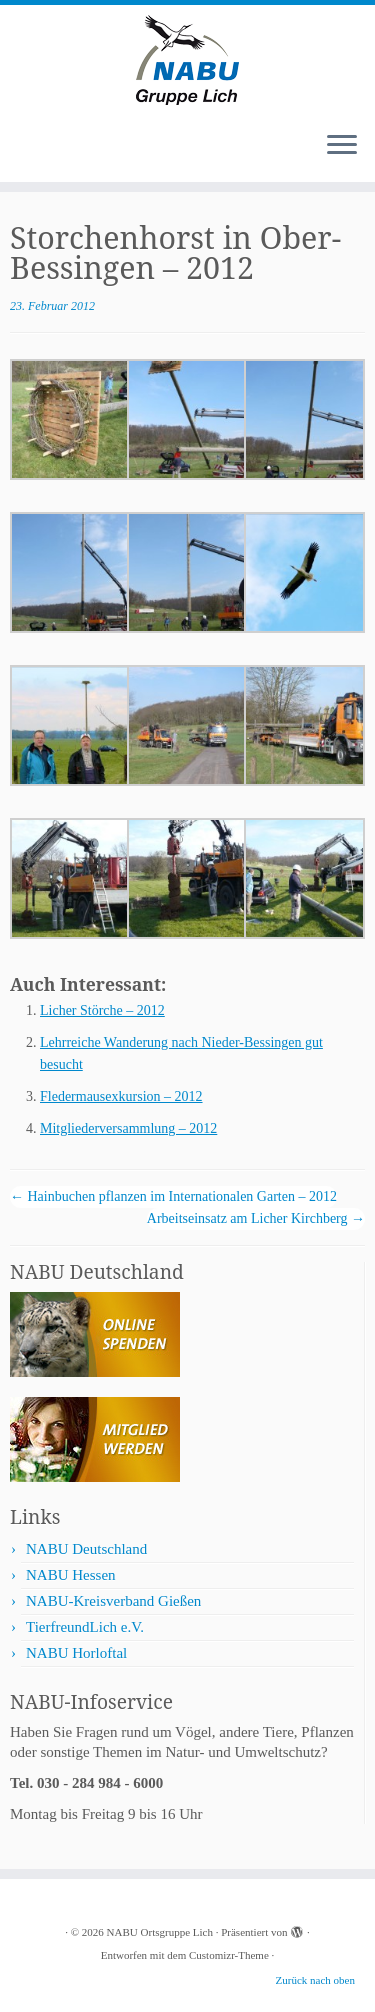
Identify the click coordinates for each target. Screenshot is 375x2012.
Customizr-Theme (229, 1955)
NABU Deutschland (86, 1549)
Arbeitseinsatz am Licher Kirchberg (256, 1218)
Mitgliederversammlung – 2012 (128, 1128)
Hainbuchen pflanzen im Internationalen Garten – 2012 (173, 1196)
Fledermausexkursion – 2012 (121, 1096)
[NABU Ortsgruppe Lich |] (187, 60)
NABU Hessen (71, 1575)
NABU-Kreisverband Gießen (113, 1601)
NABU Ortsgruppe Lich (160, 1932)
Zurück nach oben (315, 1980)
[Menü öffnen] (342, 146)
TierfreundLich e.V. (85, 1627)
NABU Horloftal (76, 1653)
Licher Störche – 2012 (102, 1010)
